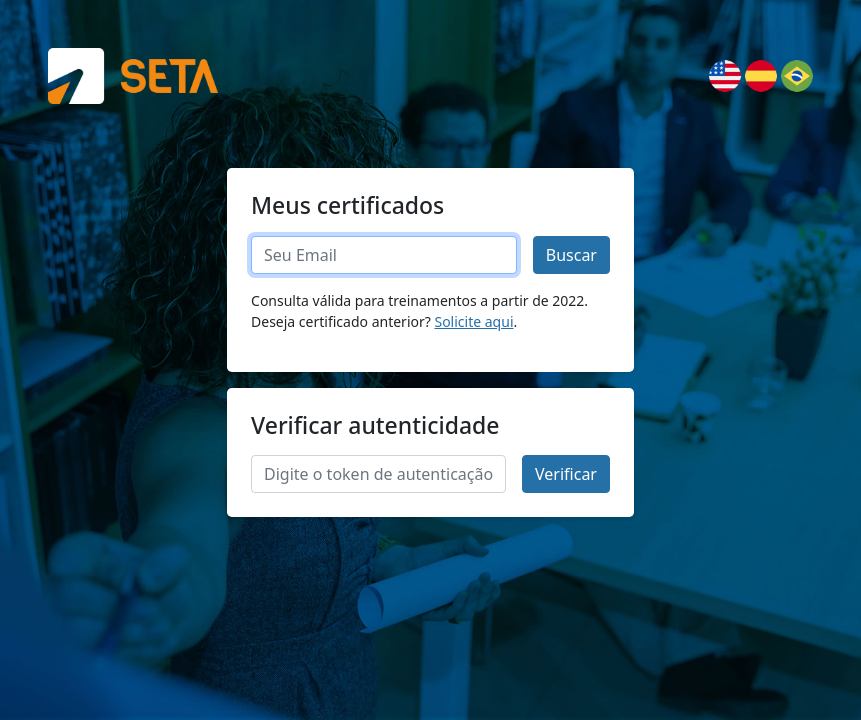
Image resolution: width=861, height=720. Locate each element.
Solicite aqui (473, 321)
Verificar (566, 474)
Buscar (571, 255)
